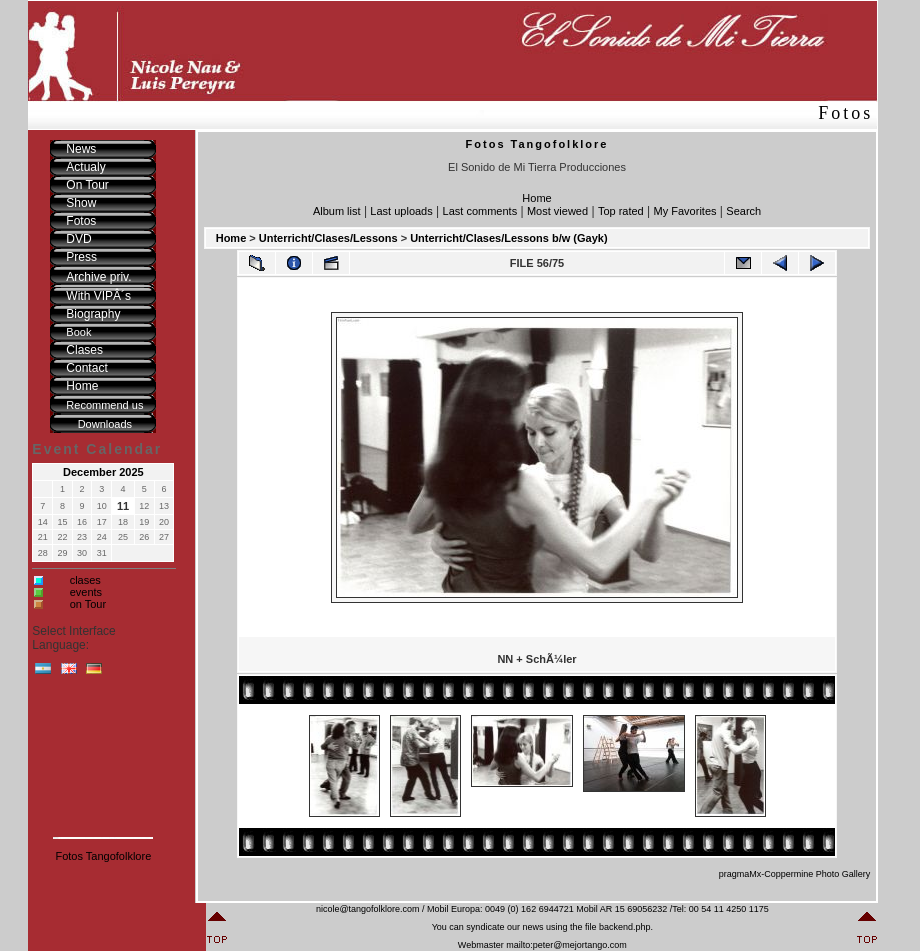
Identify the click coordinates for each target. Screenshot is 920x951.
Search (743, 211)
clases (85, 580)
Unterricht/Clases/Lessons (328, 238)
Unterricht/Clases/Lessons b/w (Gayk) (508, 238)
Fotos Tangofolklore (103, 856)
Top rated (621, 211)
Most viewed (557, 211)
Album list (337, 211)
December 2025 (103, 472)
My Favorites (685, 211)
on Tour (88, 604)
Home (536, 198)
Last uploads (401, 211)
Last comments (480, 211)
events (86, 592)
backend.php (625, 927)
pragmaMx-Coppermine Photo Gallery (795, 874)
